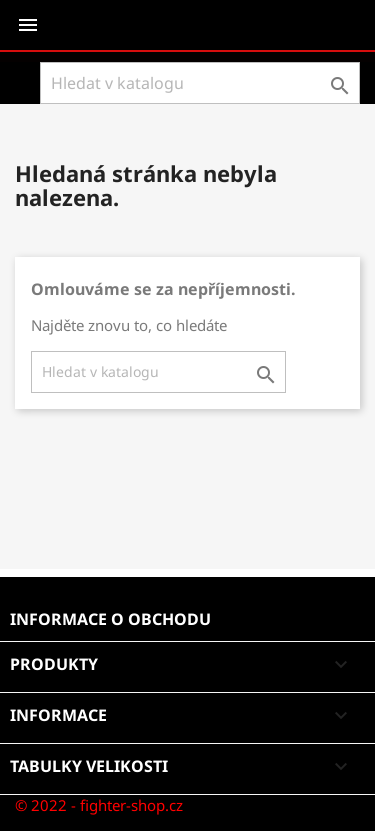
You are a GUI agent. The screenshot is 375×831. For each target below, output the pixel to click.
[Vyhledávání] (200, 83)
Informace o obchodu (110, 619)
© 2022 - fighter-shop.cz (99, 805)
